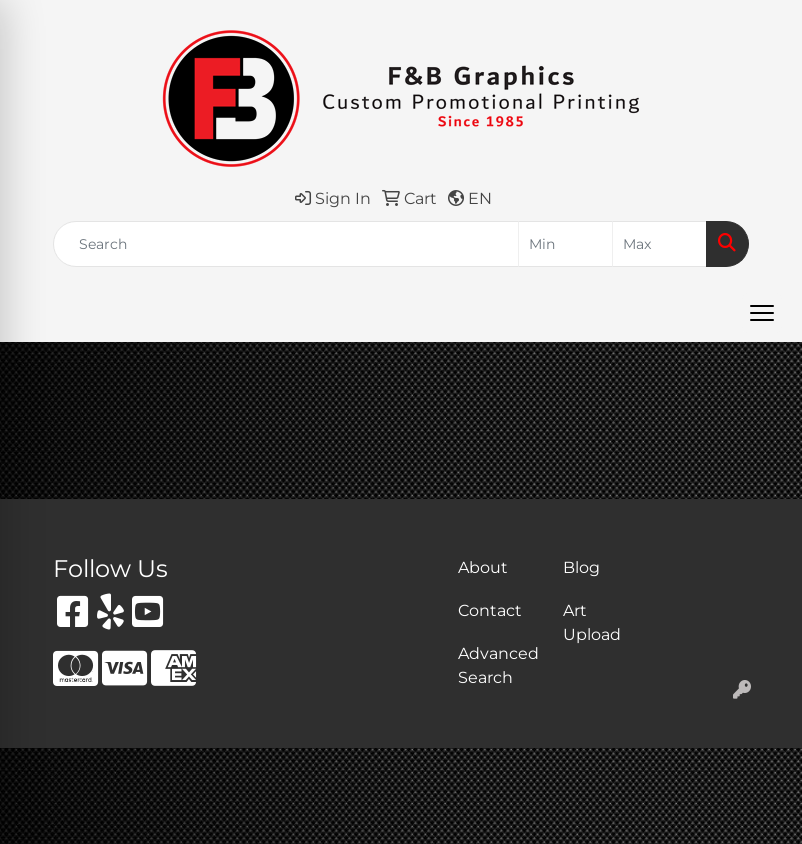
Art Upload (592, 622)
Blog (581, 567)
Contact (490, 610)
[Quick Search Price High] (659, 244)
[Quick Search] (286, 244)
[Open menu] (762, 313)
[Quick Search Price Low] (565, 244)
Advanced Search (498, 665)
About (483, 567)
